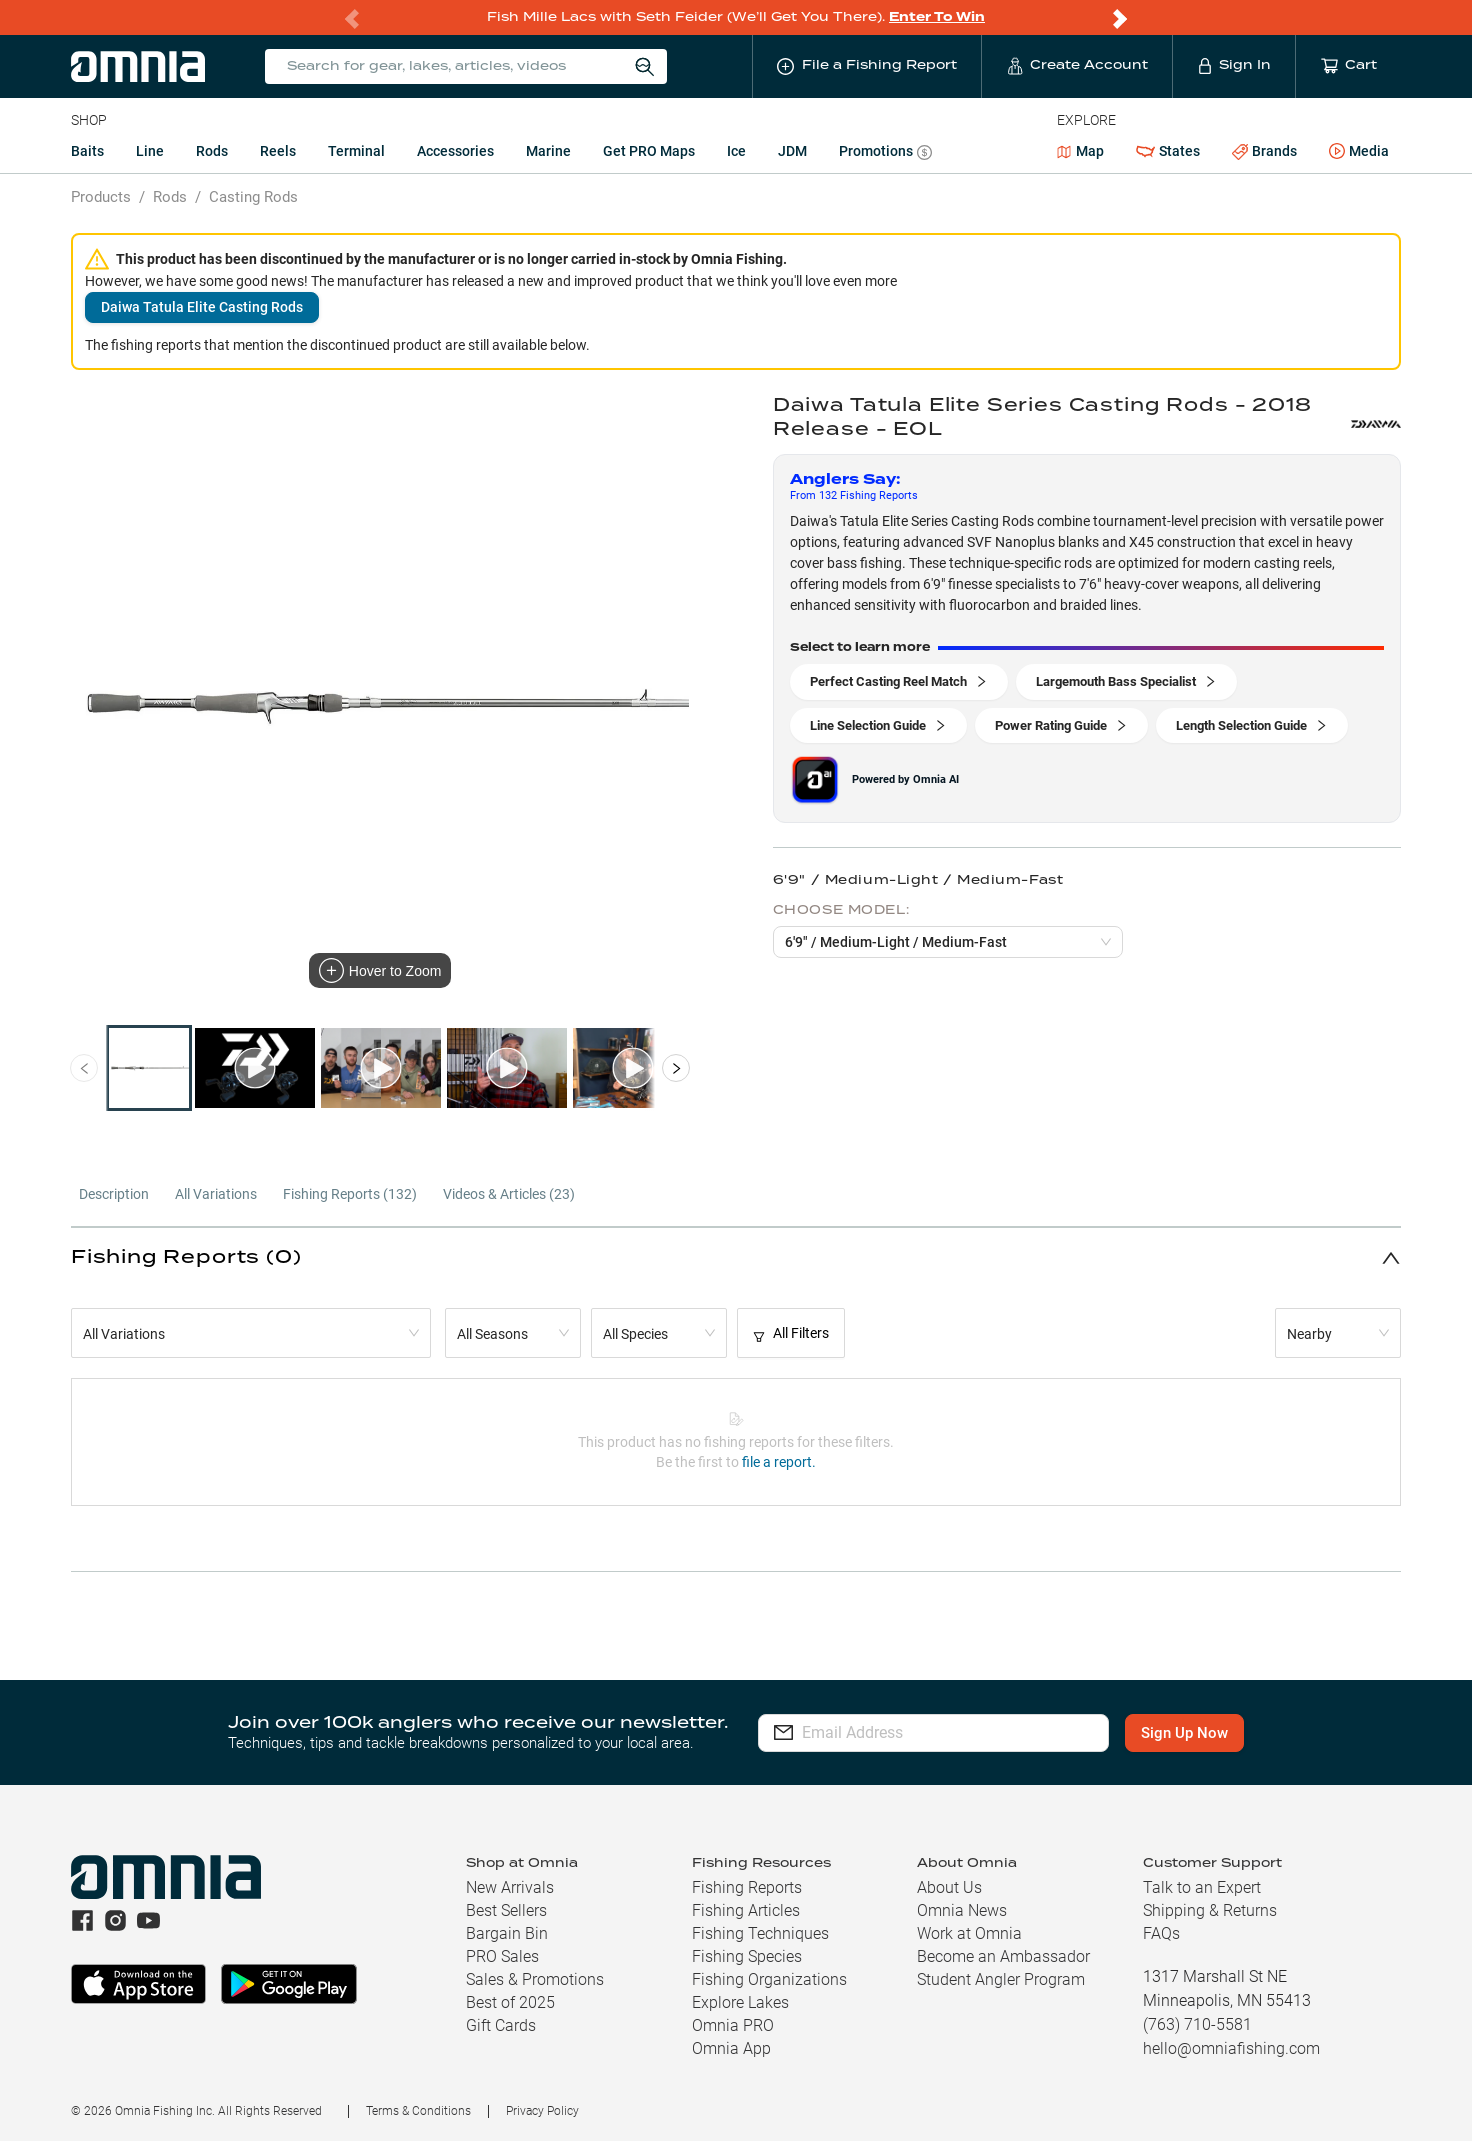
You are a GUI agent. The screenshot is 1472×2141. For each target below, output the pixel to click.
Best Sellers (506, 1910)
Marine (548, 151)
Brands (1264, 151)
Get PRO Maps (649, 151)
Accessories (455, 151)
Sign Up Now (1184, 1733)
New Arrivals (510, 1887)
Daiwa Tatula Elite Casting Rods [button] (202, 307)
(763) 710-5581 (1197, 2024)
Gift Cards (501, 2025)
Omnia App (731, 2048)
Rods (212, 151)
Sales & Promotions (535, 1979)
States (1168, 151)
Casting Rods (253, 197)
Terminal (356, 151)
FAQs (1161, 1933)
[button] (736, 1257)
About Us (949, 1887)
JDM (792, 151)
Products (101, 197)
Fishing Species (747, 1956)
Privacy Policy (542, 2111)
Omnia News (962, 1910)
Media (1359, 152)
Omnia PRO (733, 2025)
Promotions (885, 153)
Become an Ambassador (1003, 1956)
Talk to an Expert (1202, 1887)
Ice (736, 151)
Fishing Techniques (760, 1933)
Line (150, 151)
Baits (87, 151)
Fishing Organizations (769, 1979)
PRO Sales (502, 1956)
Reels (278, 151)
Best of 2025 (510, 2002)
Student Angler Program (1001, 1979)
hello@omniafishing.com (1231, 2048)
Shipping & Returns (1210, 1910)
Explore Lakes (740, 2002)
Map (1080, 151)
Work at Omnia (969, 1933)
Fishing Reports (747, 1887)
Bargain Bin (507, 1933)
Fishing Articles (746, 1910)
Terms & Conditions (418, 2111)
